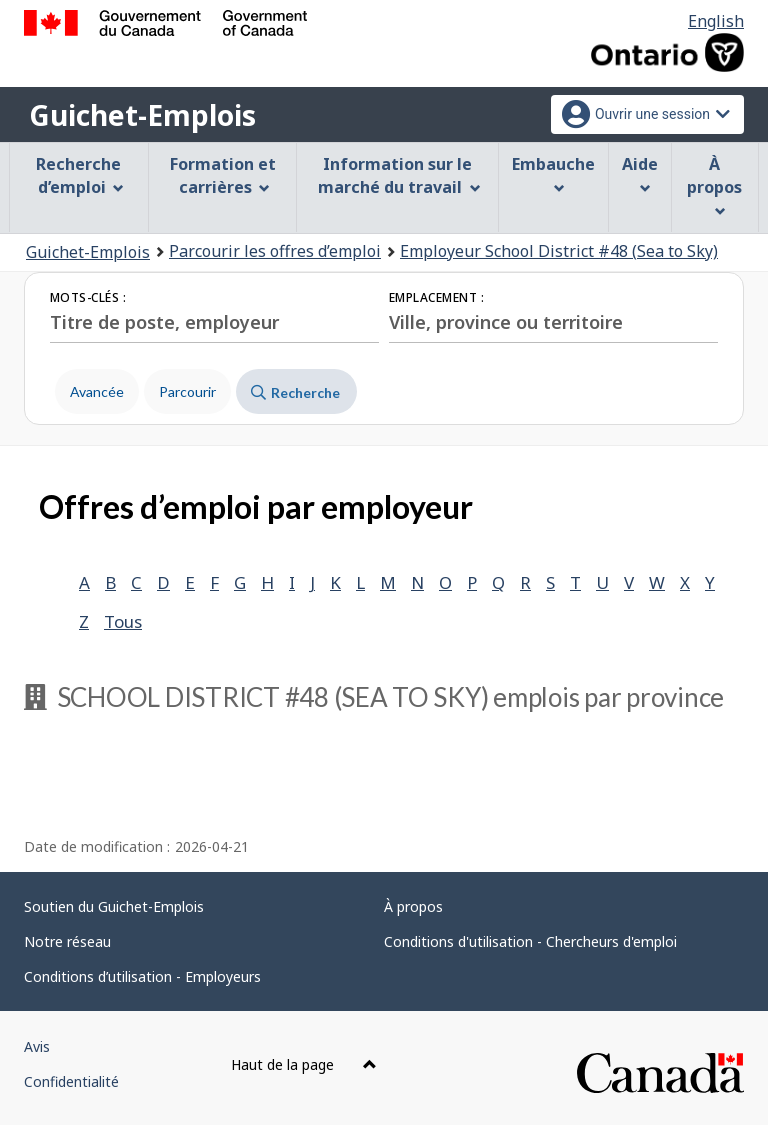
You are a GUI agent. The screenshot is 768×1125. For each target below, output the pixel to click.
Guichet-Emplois (142, 115)
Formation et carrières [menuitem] (223, 175)
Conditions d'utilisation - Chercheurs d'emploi (530, 941)
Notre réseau (67, 941)
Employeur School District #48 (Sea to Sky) (559, 251)
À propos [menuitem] (714, 185)
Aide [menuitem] (640, 173)
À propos (413, 906)
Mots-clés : (88, 297)
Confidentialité (71, 1081)
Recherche (295, 392)
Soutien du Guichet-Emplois (114, 906)
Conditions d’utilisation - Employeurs (142, 976)
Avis (37, 1046)
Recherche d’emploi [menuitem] (80, 175)
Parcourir (187, 391)
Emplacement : (436, 297)
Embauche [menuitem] (553, 173)
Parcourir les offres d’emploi (275, 251)
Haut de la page (304, 1064)
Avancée (97, 391)
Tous (123, 621)
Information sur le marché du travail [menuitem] (399, 175)
